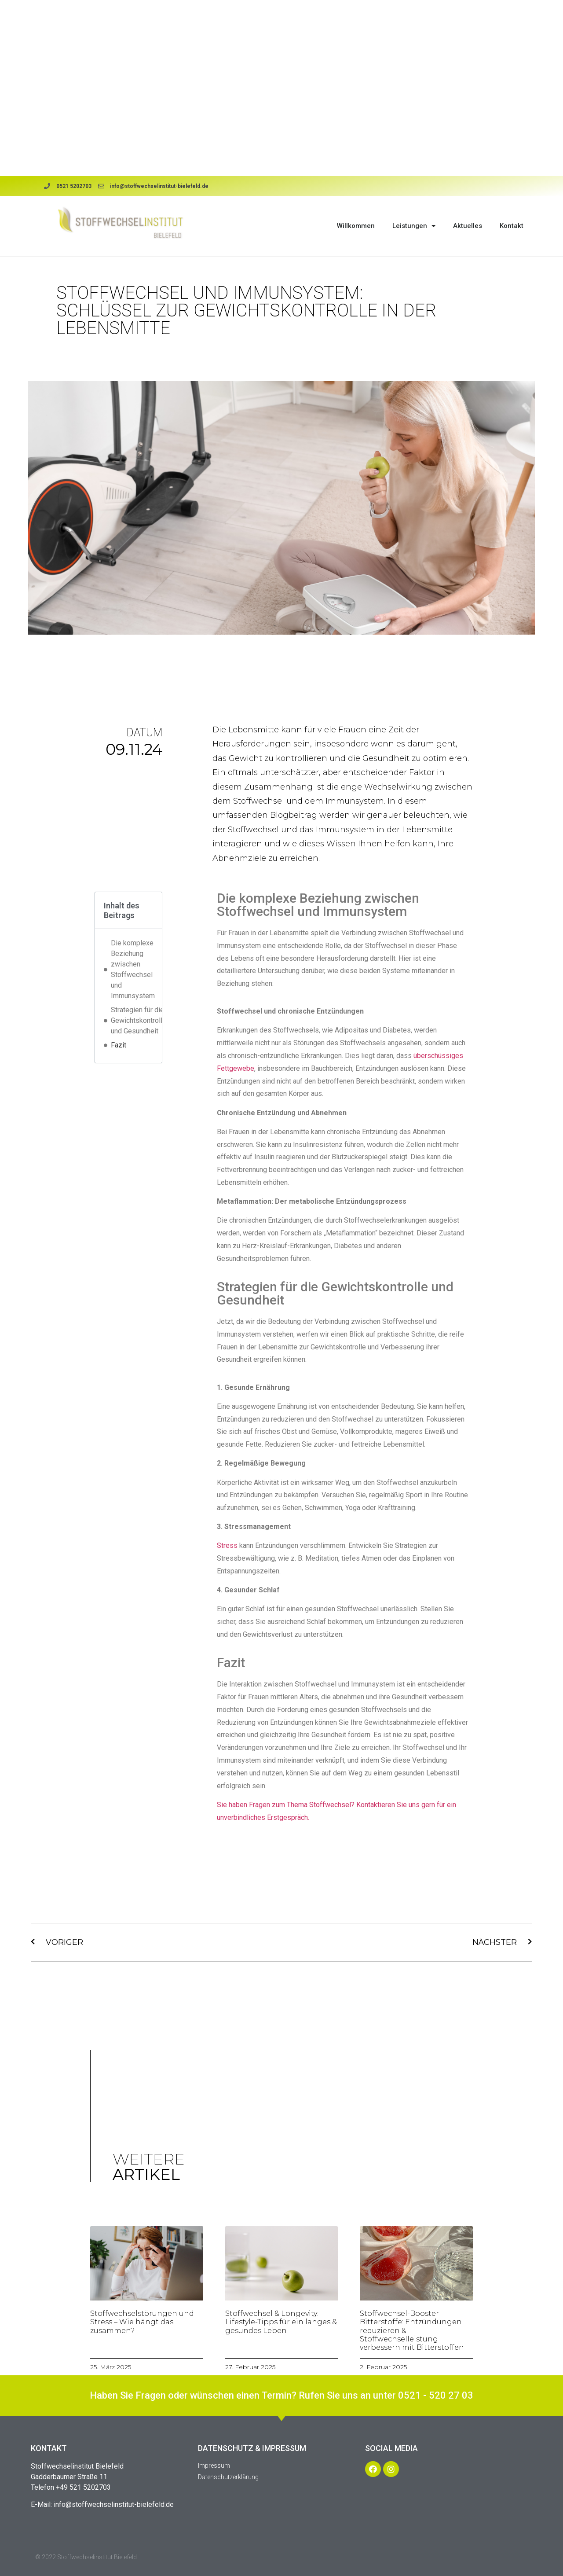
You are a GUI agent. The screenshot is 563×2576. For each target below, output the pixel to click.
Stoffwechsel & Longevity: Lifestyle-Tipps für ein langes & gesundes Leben (281, 2321)
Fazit (118, 1045)
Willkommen (356, 226)
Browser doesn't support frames (281, 88)
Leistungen (413, 226)
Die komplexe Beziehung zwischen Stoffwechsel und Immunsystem (133, 969)
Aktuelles (467, 226)
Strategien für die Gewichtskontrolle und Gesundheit (138, 1020)
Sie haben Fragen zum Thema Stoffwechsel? (286, 1805)
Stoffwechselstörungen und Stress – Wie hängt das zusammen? (142, 2321)
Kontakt (511, 226)
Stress (227, 1545)
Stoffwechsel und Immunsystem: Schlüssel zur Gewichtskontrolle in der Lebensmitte (246, 310)
